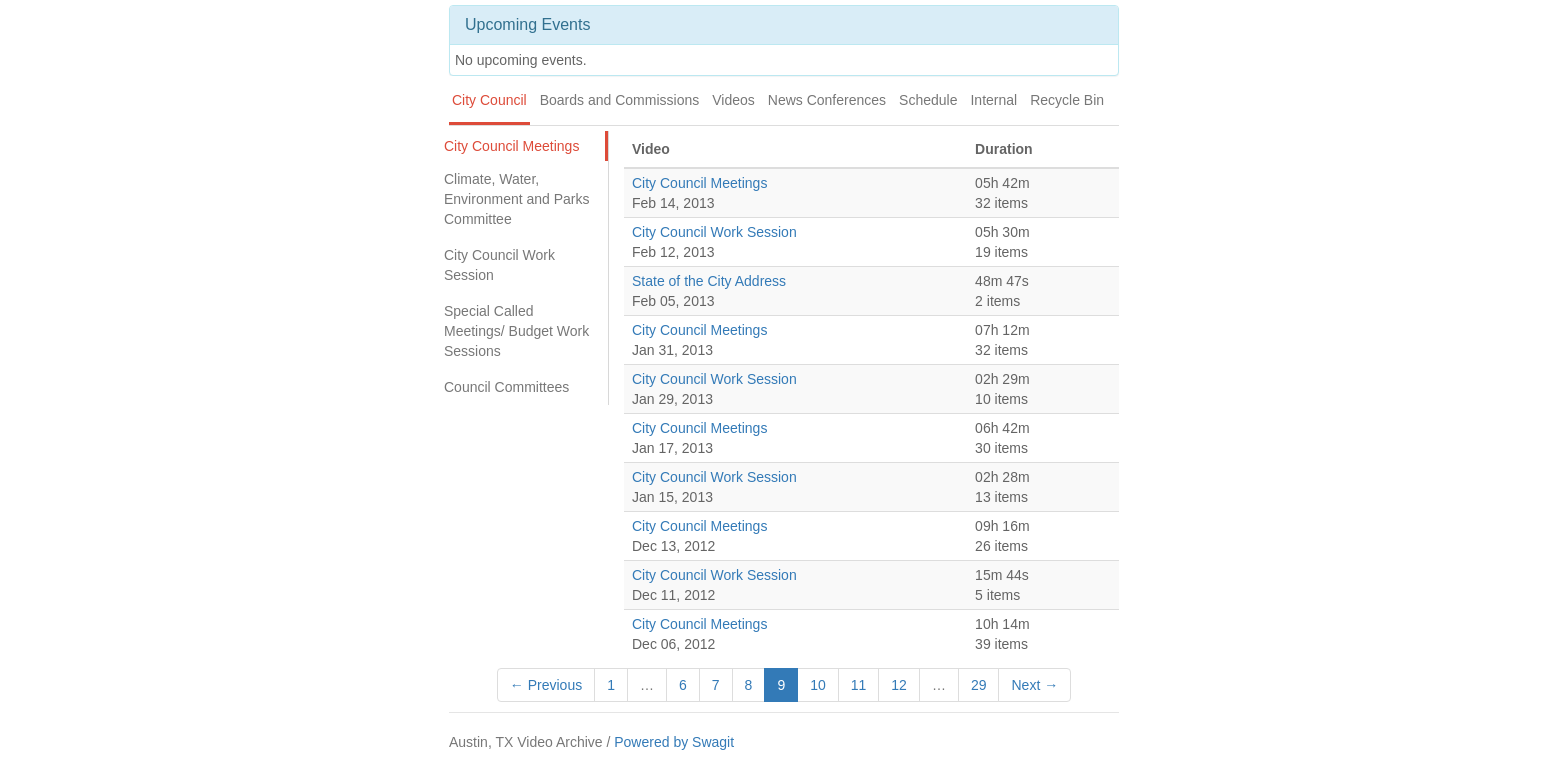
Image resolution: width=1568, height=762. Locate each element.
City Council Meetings (511, 146)
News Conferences (827, 100)
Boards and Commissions (620, 100)
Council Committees (506, 387)
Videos (733, 100)
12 (899, 685)
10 (818, 685)
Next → (1034, 685)
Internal (993, 100)
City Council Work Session (499, 265)
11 (859, 685)
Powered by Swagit (674, 742)
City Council (489, 100)
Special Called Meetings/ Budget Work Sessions (516, 331)
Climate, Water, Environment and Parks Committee (517, 199)
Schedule (928, 100)
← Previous (546, 685)
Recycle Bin (1067, 100)
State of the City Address (709, 281)
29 (979, 685)
